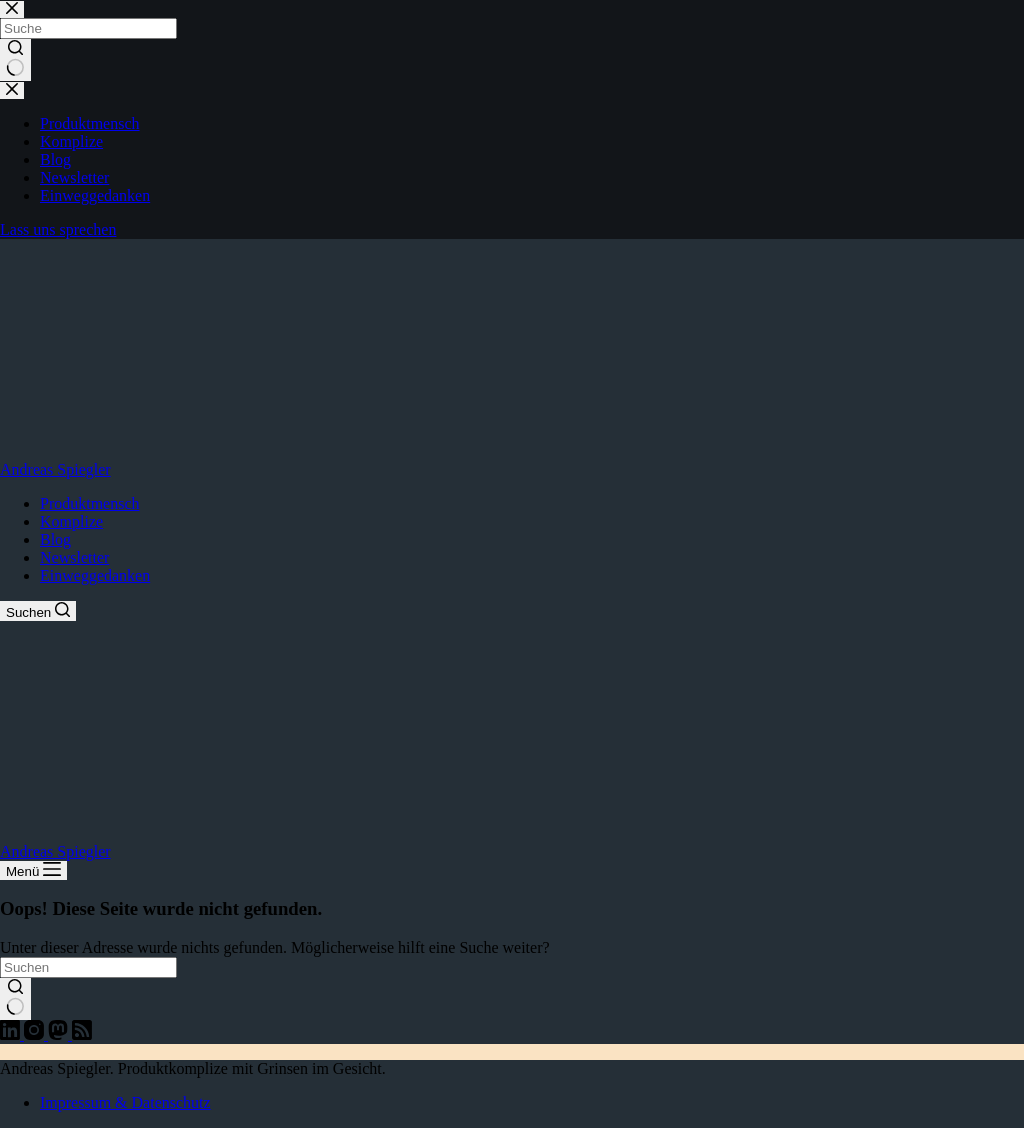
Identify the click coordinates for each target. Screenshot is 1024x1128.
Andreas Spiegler (55, 469)
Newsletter (74, 557)
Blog (55, 539)
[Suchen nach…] (88, 967)
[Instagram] (36, 1034)
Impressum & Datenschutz (125, 1102)
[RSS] (82, 1034)
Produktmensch (90, 503)
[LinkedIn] (12, 1034)
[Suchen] (38, 611)
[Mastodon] (60, 1034)
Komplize (71, 521)
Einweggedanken (95, 575)
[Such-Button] (15, 999)
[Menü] (33, 870)
